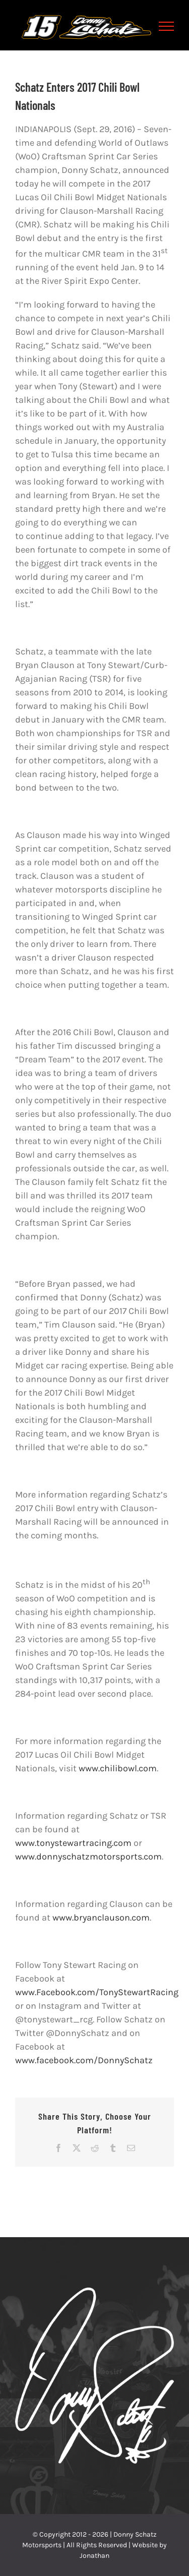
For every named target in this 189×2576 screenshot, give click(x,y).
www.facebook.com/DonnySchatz (84, 2060)
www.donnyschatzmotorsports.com (88, 1856)
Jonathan (94, 2555)
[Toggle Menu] (166, 26)
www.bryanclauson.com (101, 1917)
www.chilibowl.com (118, 1768)
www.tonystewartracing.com (73, 1842)
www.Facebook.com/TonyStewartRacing (96, 1992)
